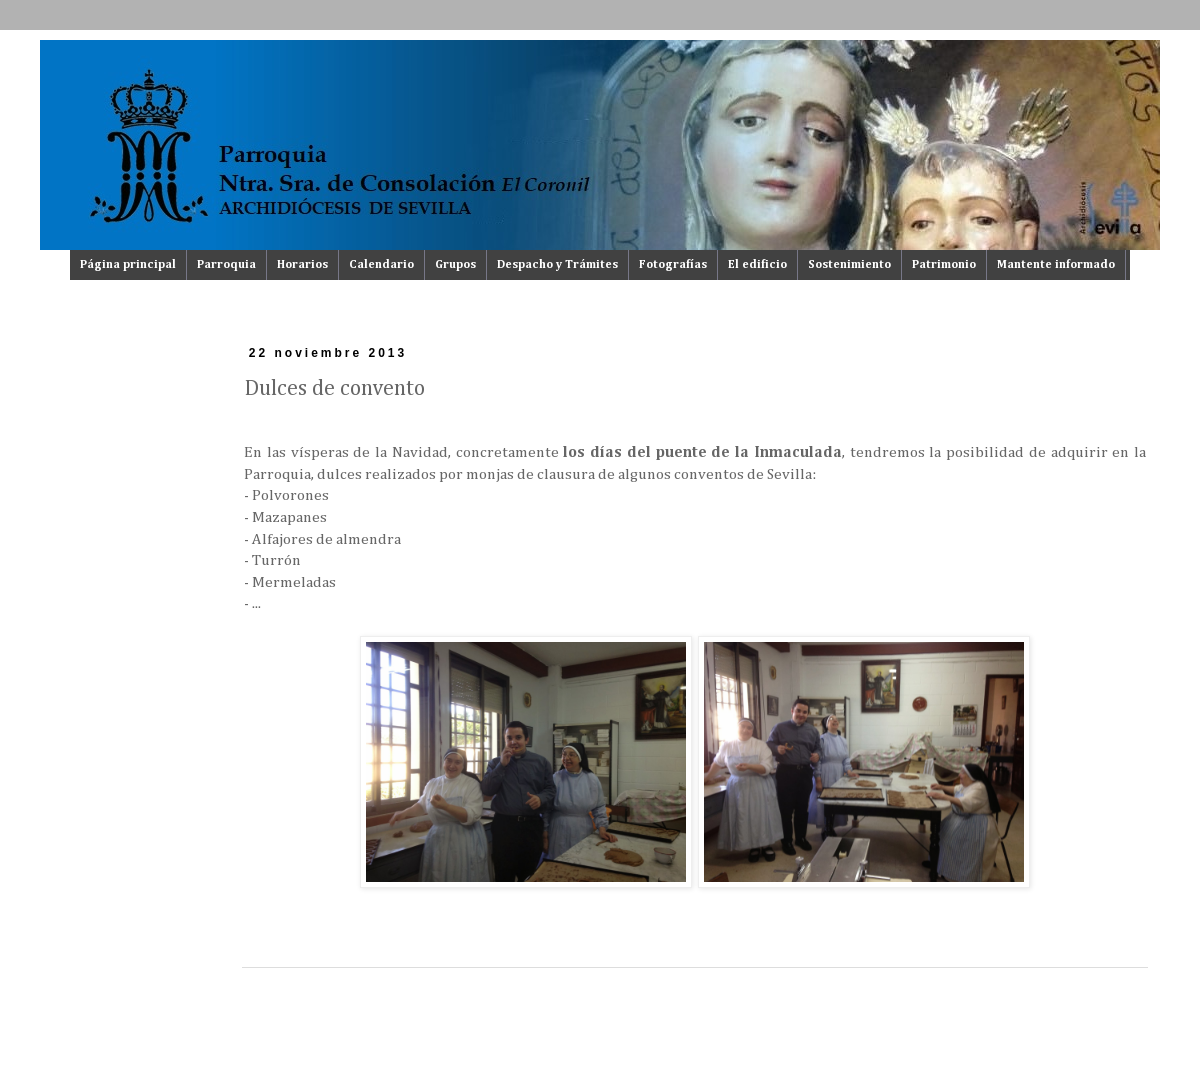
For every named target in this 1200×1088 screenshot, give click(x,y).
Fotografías (673, 265)
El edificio (757, 265)
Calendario (381, 265)
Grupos (455, 265)
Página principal (128, 265)
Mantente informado (1056, 265)
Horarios (302, 265)
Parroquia (226, 265)
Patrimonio (944, 265)
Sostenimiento (849, 265)
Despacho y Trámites (557, 265)
